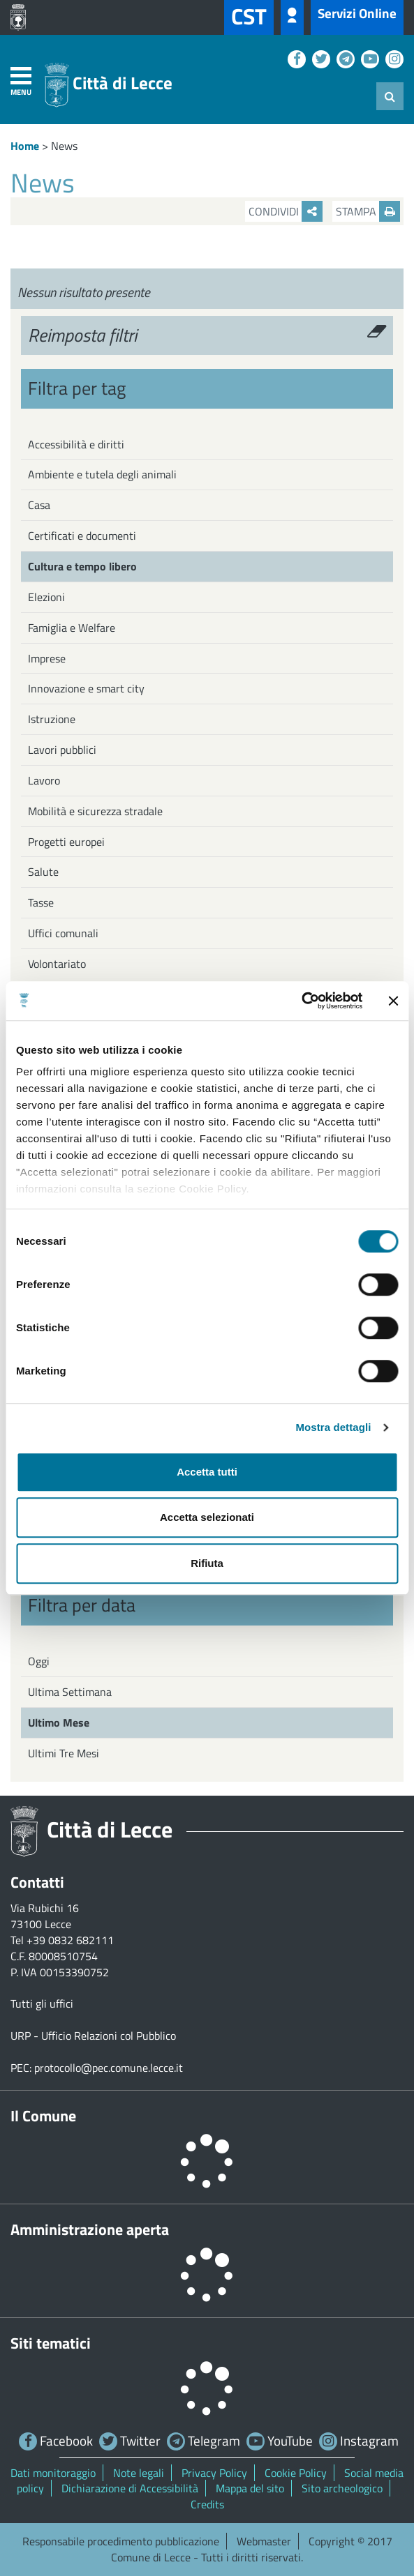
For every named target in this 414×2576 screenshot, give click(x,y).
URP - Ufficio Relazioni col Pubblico (93, 2035)
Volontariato (57, 963)
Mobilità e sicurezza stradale (95, 811)
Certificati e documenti (82, 535)
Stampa (368, 211)
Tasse (41, 902)
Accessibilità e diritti (76, 444)
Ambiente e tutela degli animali (102, 474)
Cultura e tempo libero (82, 566)
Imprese (47, 658)
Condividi (286, 211)
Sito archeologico (342, 2488)
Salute (43, 871)
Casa (39, 505)
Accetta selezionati (207, 1517)
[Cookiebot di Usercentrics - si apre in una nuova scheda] (301, 1001)
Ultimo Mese (58, 1722)
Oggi (39, 1661)
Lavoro (44, 780)
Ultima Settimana (70, 1691)
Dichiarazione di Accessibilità (129, 2488)
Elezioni (46, 597)
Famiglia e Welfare (71, 627)
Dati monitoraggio (53, 2472)
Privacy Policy (214, 2472)
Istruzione (51, 719)
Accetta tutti (207, 1472)
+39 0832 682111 (70, 1940)
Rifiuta (207, 1563)
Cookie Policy (296, 2472)
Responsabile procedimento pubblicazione (120, 2541)
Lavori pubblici (62, 749)
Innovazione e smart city (86, 688)
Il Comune (43, 2116)
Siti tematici (50, 2343)
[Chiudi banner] (393, 1001)
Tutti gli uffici (41, 2003)
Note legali (138, 2472)
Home (24, 145)
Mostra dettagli (333, 1427)
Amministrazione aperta (89, 2229)
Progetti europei (66, 841)
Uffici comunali (63, 933)
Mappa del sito (250, 2488)
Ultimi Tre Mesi (63, 1753)
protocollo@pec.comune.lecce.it (108, 2067)
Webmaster (264, 2541)
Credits (207, 2504)
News (64, 145)
